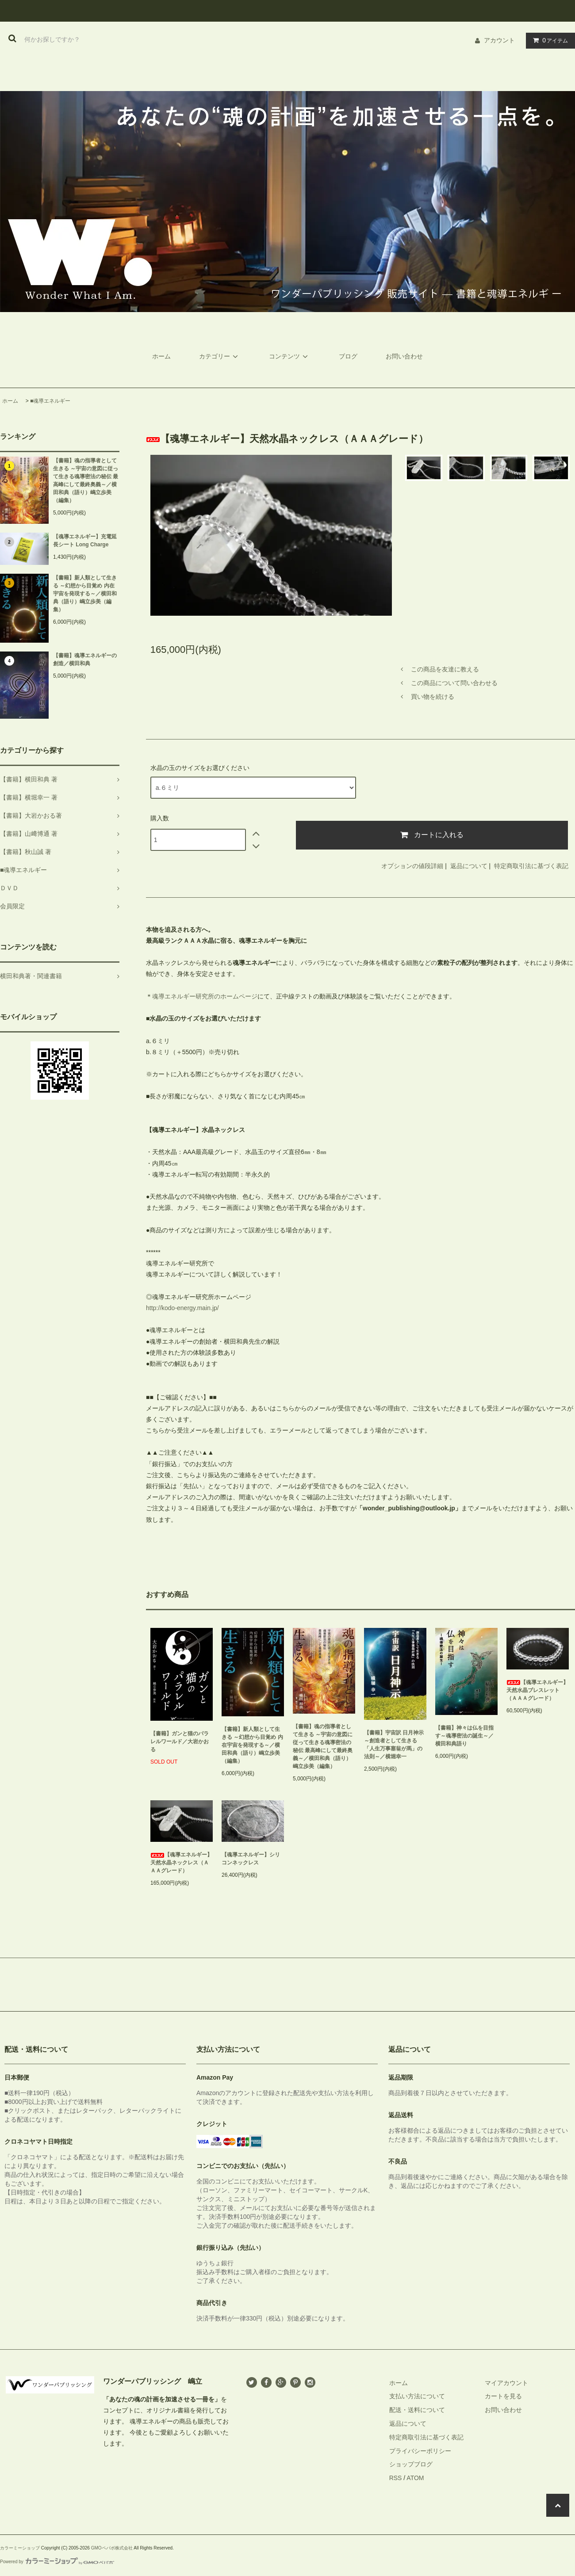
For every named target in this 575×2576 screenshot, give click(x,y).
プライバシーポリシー (420, 2450)
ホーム (161, 356)
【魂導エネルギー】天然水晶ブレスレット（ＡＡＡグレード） (537, 1690)
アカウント (499, 40)
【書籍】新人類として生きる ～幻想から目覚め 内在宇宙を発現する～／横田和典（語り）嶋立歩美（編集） (85, 594)
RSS (395, 2477)
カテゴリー (220, 356)
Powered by (57, 2561)
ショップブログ (411, 2464)
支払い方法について (417, 2396)
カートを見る (503, 2396)
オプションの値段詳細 (412, 865)
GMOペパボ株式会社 (112, 2548)
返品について (468, 865)
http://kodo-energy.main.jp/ (182, 1307)
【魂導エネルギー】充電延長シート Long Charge (85, 540)
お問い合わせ (404, 356)
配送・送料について (417, 2409)
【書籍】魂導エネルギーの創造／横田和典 (85, 659)
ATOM (415, 2477)
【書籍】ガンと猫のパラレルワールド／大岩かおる (179, 1741)
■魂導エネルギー (50, 401)
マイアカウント (506, 2382)
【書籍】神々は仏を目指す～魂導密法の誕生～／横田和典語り (464, 1736)
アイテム (548, 40)
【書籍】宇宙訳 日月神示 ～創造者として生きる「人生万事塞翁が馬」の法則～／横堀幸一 (394, 1745)
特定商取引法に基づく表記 (531, 865)
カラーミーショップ (20, 2548)
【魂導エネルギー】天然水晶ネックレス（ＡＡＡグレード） (181, 1863)
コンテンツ (289, 356)
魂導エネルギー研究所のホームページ (204, 996)
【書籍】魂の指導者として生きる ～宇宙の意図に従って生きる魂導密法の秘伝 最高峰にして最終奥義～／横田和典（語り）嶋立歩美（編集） (85, 480)
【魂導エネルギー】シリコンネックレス (251, 1859)
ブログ (348, 356)
